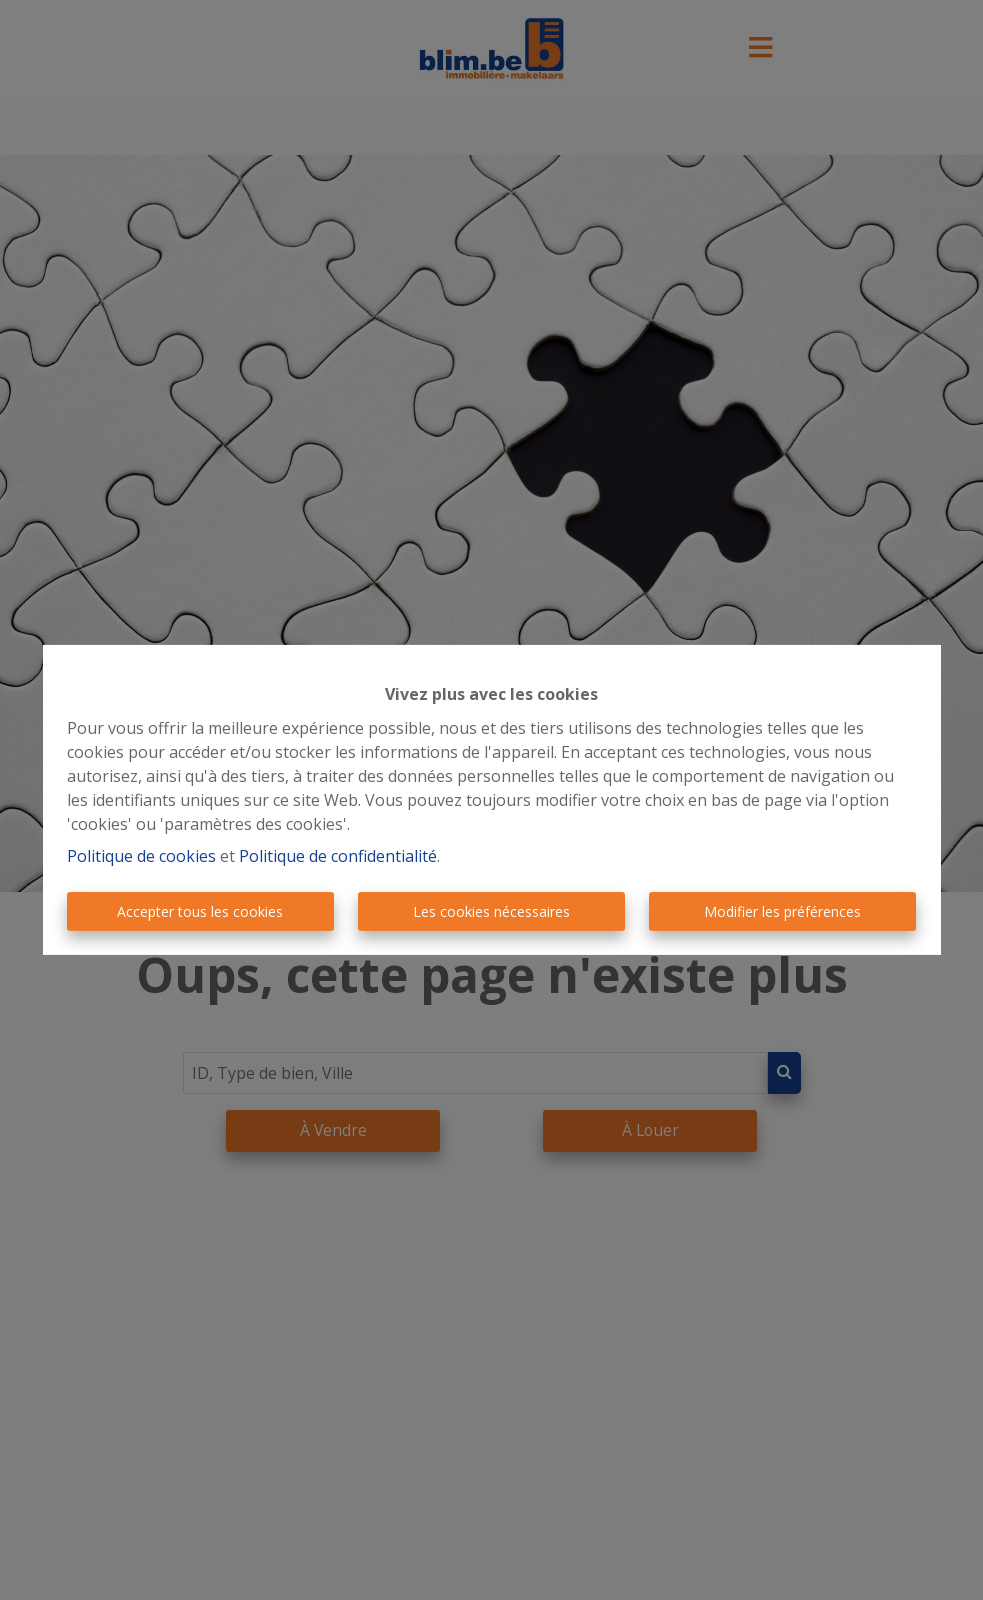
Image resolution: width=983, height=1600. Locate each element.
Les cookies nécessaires (491, 911)
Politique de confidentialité (338, 856)
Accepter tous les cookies (200, 911)
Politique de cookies (141, 856)
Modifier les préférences (782, 911)
